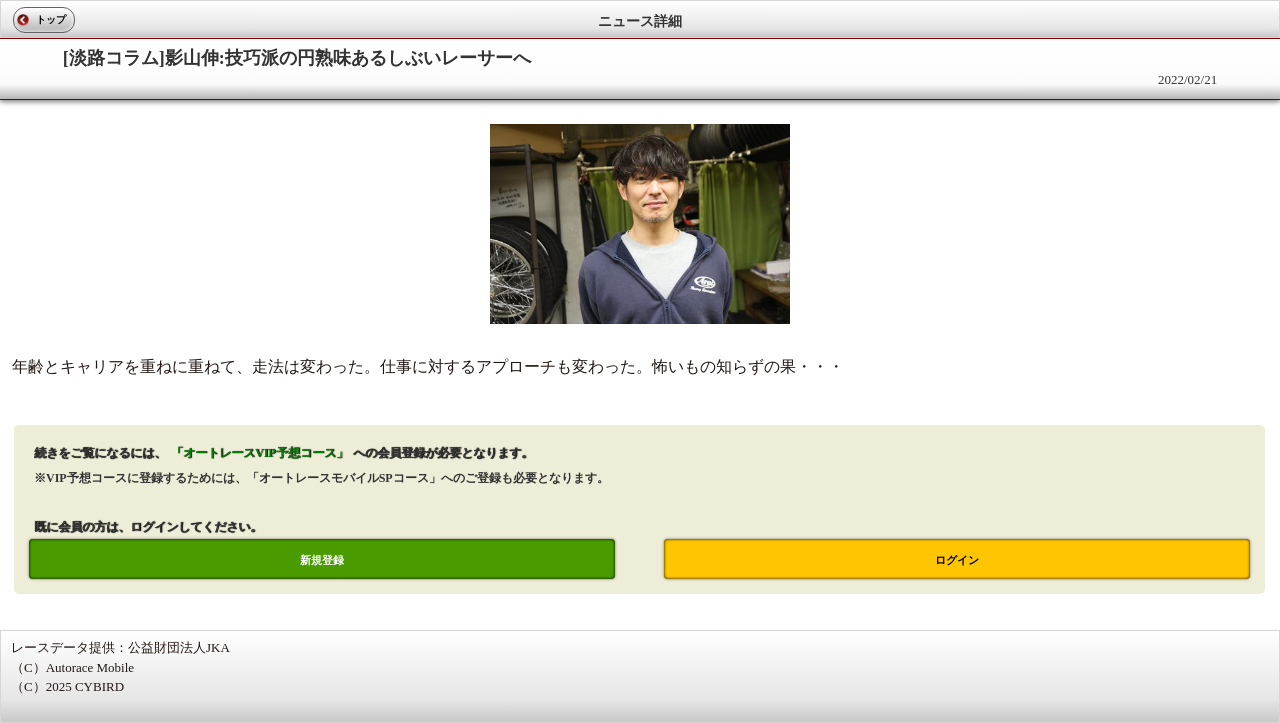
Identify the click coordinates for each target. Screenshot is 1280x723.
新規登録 (322, 560)
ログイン (957, 560)
